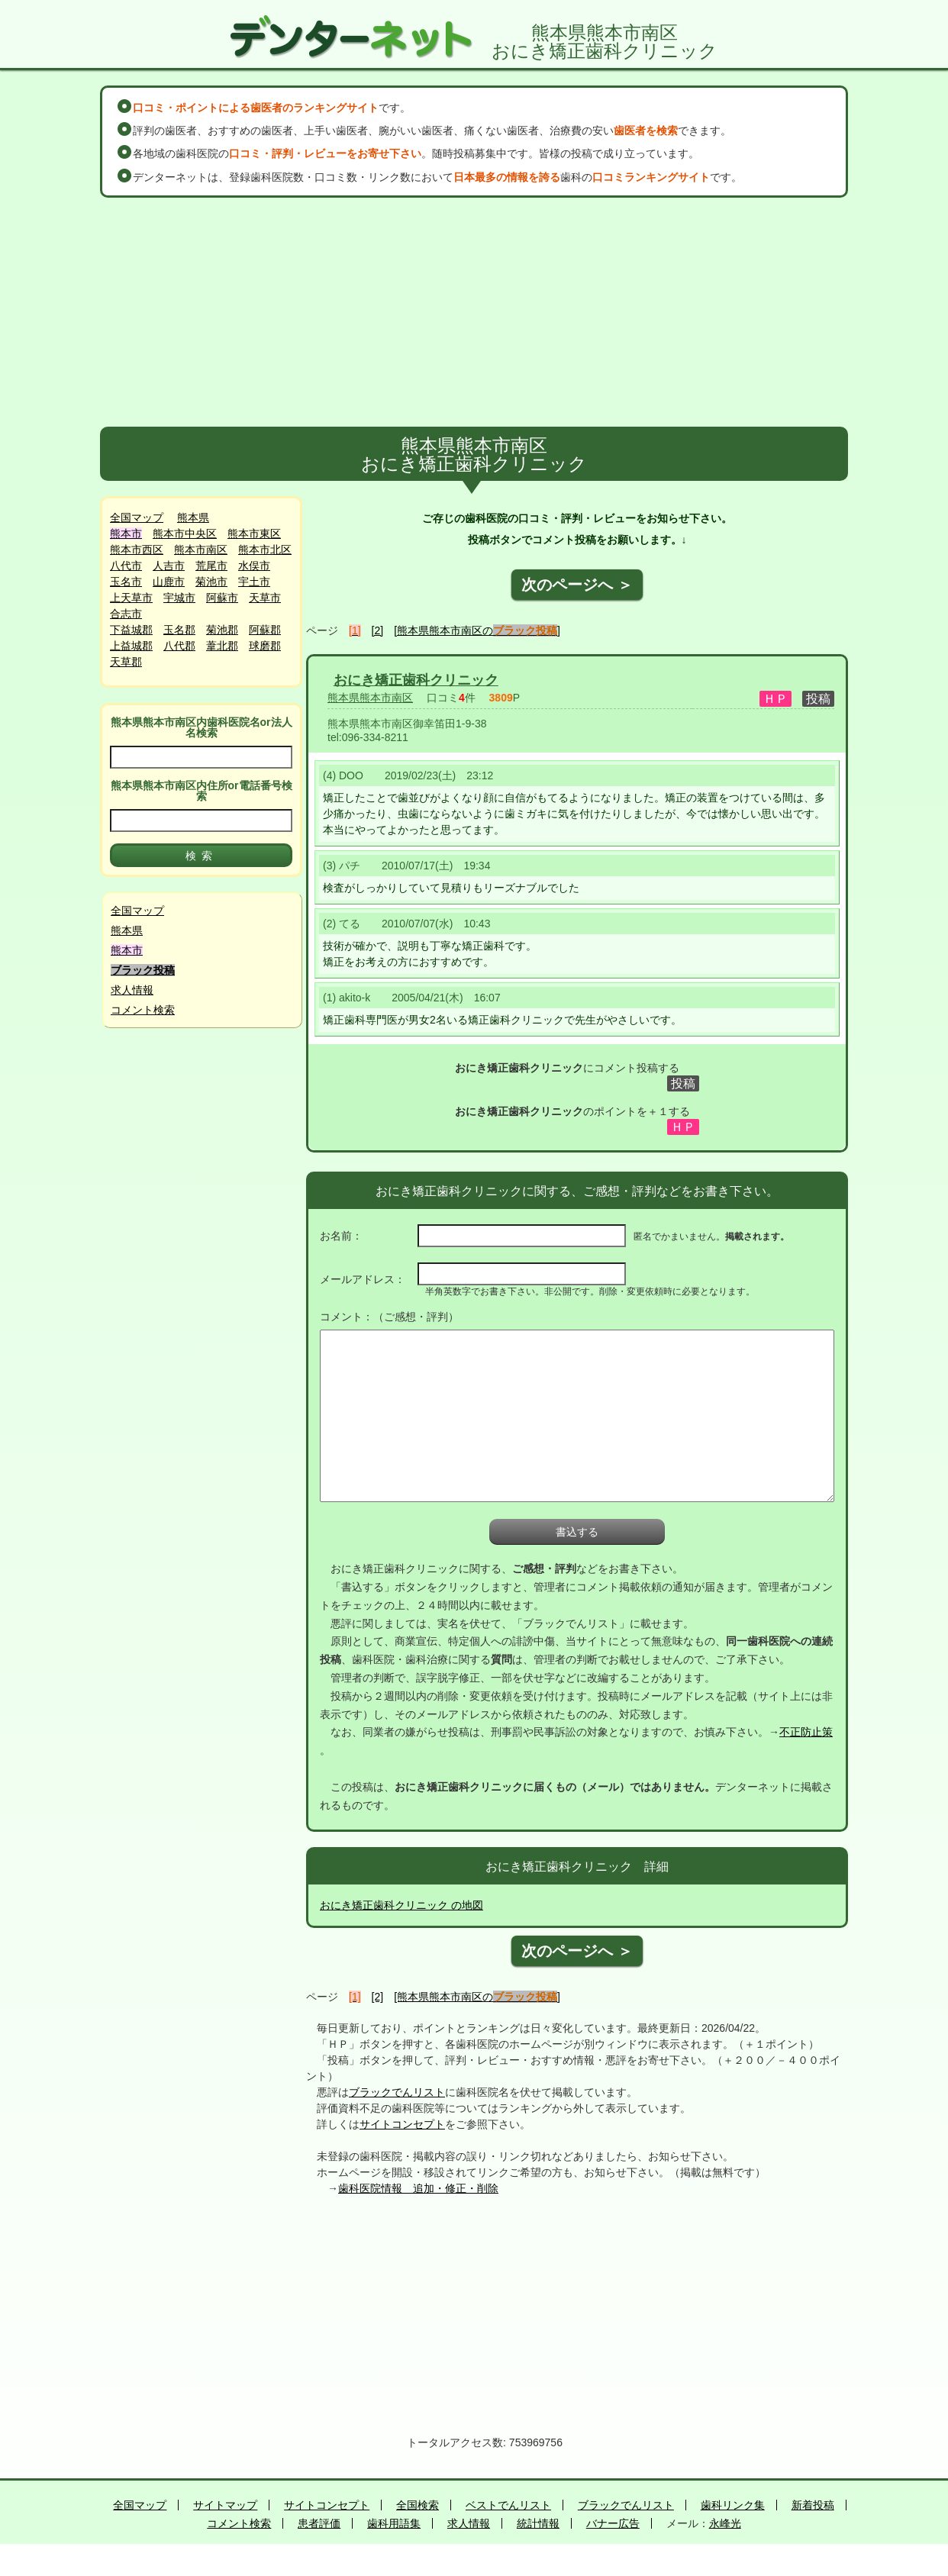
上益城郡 (131, 646)
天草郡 (126, 662)
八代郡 (179, 646)
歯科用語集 (394, 2523)
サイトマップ (225, 2505)
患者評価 (319, 2523)
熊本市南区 (200, 549)
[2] (378, 630)
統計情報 (538, 2523)
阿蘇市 (222, 598)
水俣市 (254, 565)
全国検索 (417, 2505)
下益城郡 (131, 630)
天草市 (265, 598)
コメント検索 (143, 1010)
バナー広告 (613, 2523)
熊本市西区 (136, 549)
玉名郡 (179, 630)
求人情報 (132, 990)
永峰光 (725, 2523)
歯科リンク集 (733, 2505)
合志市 (126, 614)
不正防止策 (806, 1732)
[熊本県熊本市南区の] (477, 630)
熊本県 (193, 517)
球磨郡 (265, 646)
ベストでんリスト (508, 2505)
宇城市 (179, 598)
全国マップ (136, 517)
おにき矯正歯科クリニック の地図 (401, 1905)
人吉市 (169, 565)
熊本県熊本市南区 (370, 698)
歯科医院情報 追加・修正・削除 (418, 2188)
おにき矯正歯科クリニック (416, 680)
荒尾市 (211, 565)
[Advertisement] (474, 312)
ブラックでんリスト (397, 2092)
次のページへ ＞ (577, 584)
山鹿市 (169, 581)
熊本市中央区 (185, 533)
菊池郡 (222, 630)
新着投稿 (813, 2505)
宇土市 (254, 581)
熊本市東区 (254, 533)
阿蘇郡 (265, 630)
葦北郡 (222, 646)
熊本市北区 (265, 549)
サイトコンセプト (402, 2124)
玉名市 (126, 581)
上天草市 (131, 598)
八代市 (126, 565)
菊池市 (211, 581)
